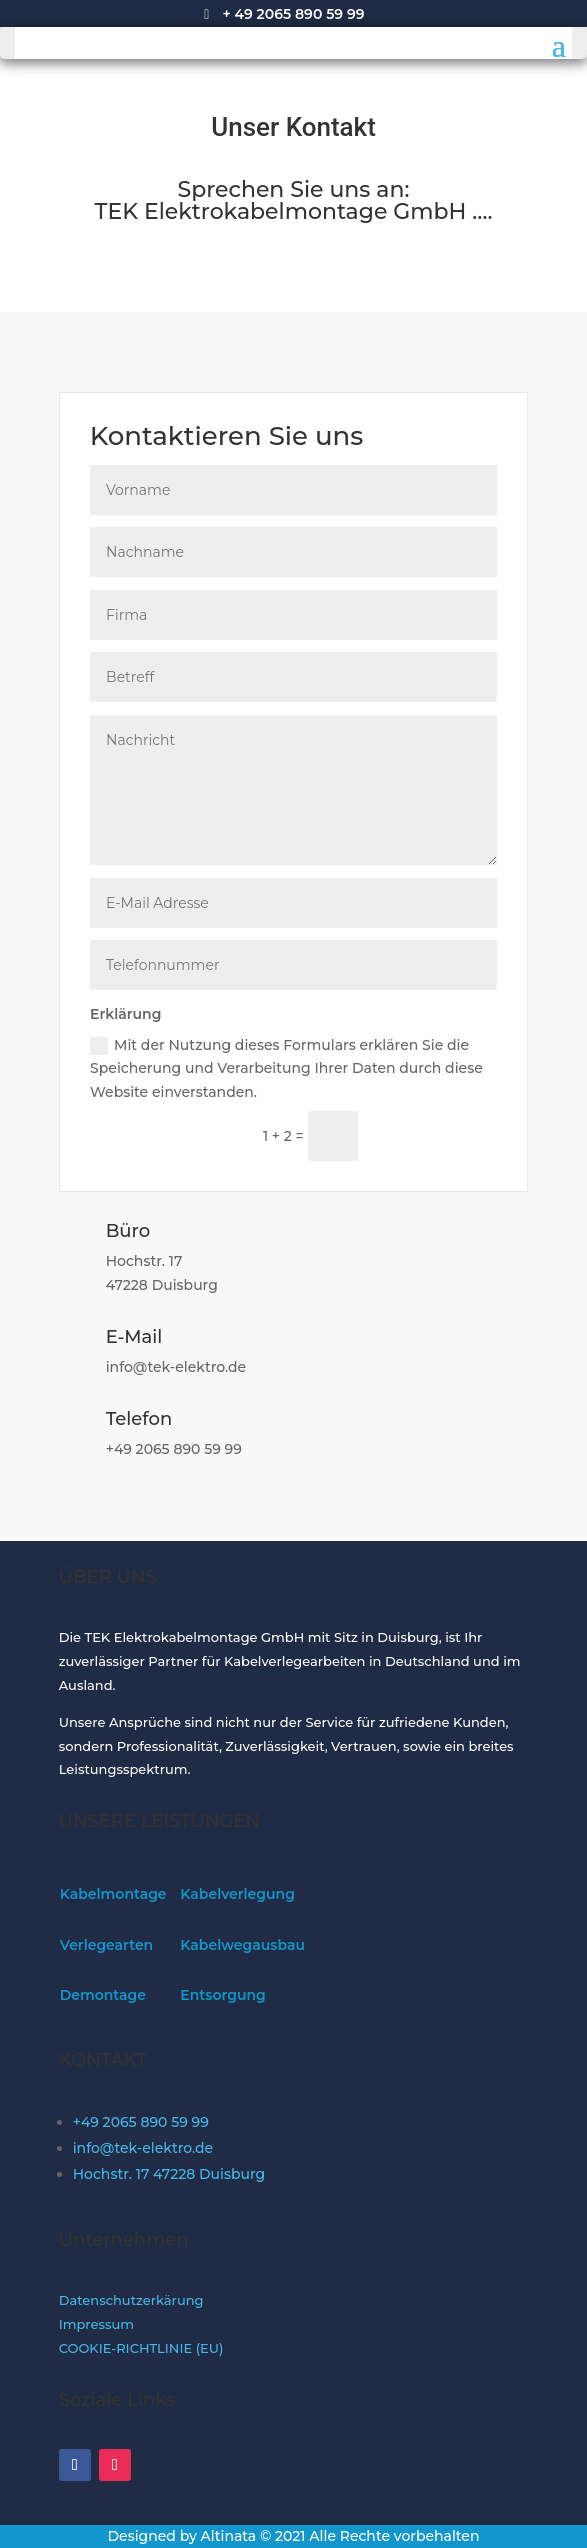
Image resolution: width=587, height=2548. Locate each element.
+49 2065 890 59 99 (141, 2122)
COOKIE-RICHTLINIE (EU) (141, 2348)
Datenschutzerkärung (131, 2300)
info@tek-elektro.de (143, 2148)
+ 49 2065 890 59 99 (293, 14)
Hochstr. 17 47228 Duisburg (169, 2174)
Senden (437, 1136)
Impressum (96, 2324)
